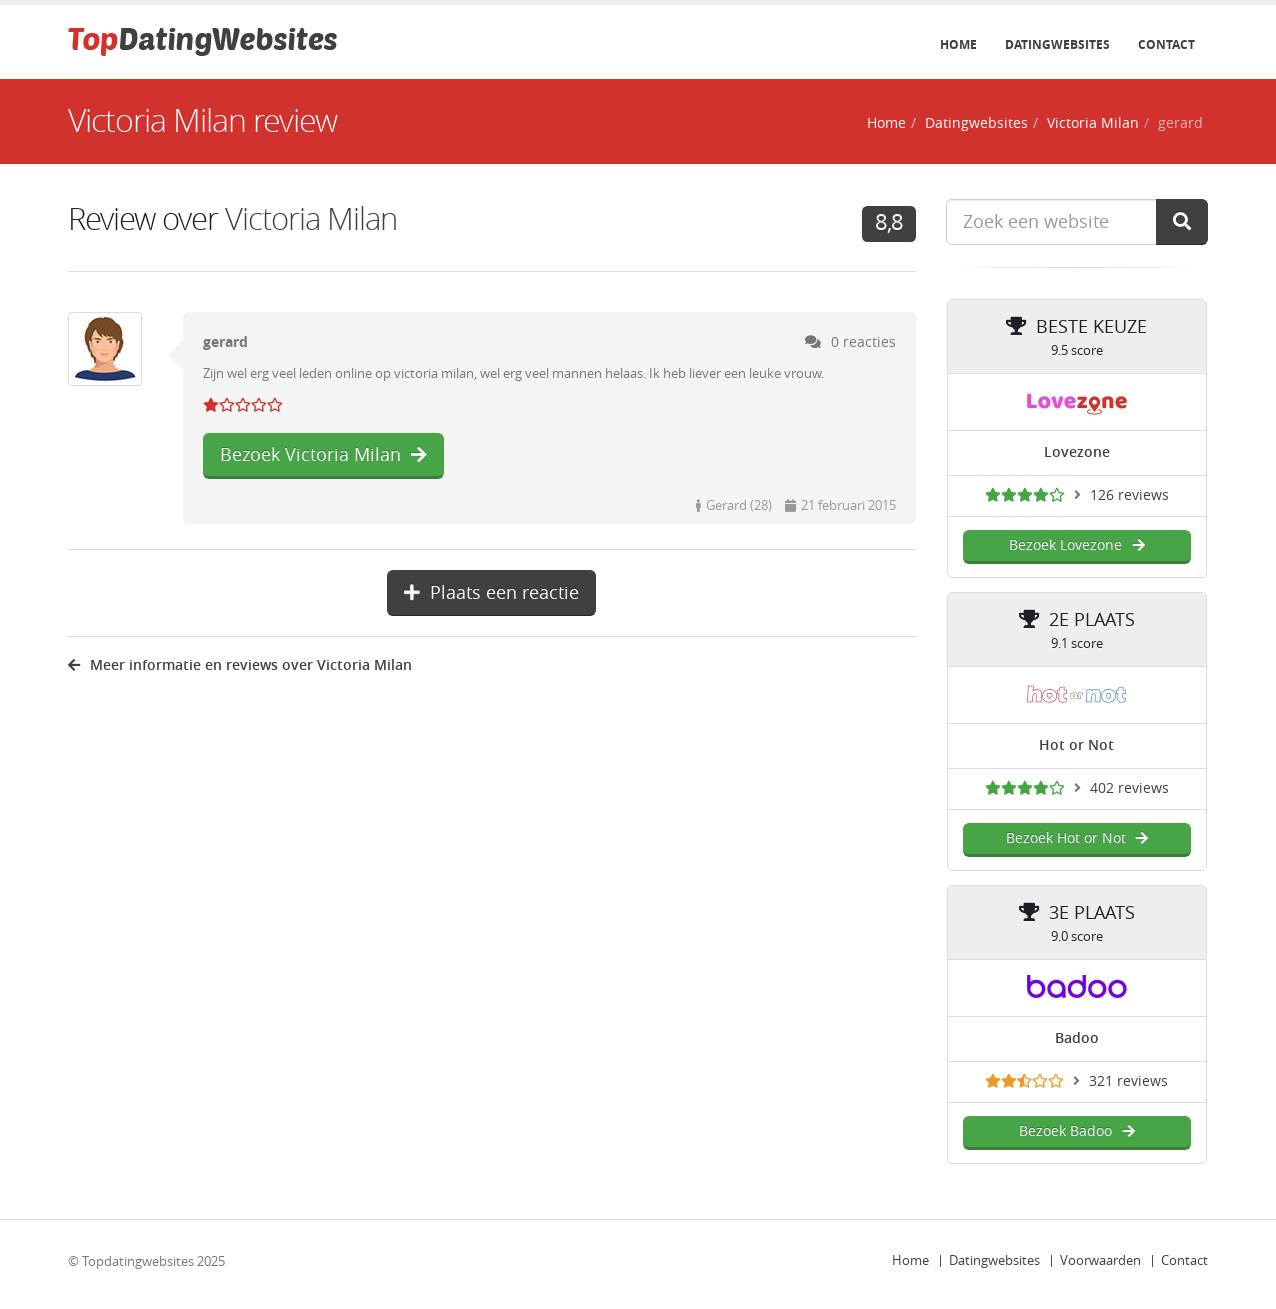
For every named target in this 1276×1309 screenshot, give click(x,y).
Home (958, 45)
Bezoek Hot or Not (1077, 838)
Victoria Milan (1093, 123)
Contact (1166, 45)
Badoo (1077, 1038)
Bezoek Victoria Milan (323, 455)
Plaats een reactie (491, 593)
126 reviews (1129, 495)
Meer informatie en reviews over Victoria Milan (240, 665)
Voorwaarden (1100, 1260)
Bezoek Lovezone (1076, 545)
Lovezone (1077, 452)
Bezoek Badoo (1076, 1131)
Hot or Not (1076, 745)
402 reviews (1129, 788)
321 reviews (1128, 1081)
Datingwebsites (1057, 45)
